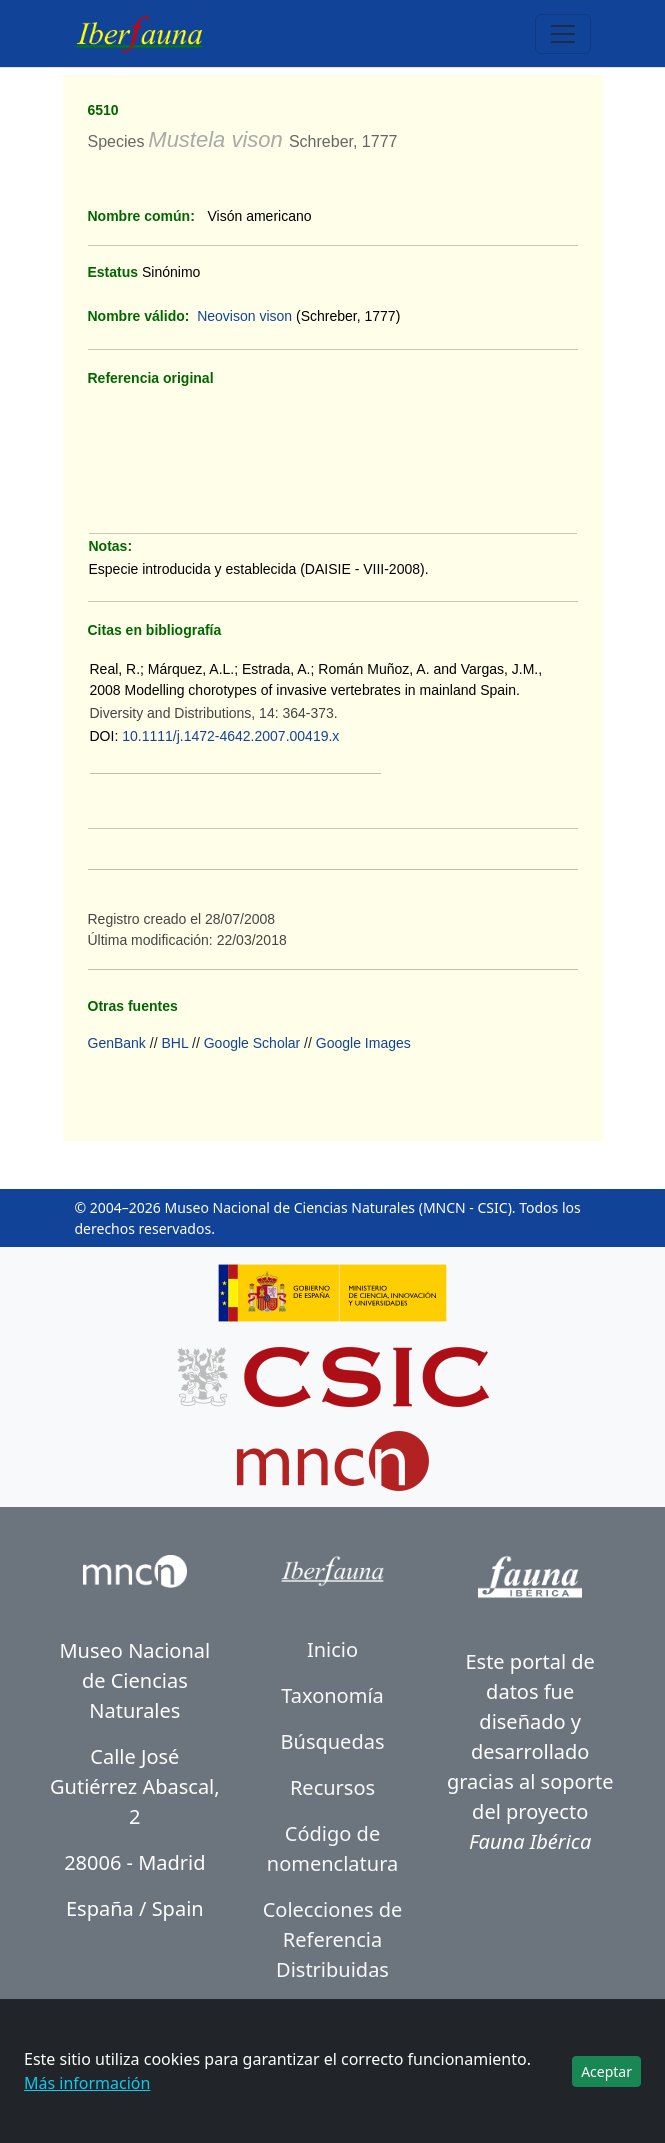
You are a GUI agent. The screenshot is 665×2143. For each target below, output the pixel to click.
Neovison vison (244, 316)
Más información (87, 2083)
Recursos (332, 1787)
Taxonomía (332, 1695)
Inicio (332, 1649)
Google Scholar (252, 1043)
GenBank (117, 1043)
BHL (174, 1043)
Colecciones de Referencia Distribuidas (333, 1939)
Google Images (363, 1043)
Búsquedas (333, 1741)
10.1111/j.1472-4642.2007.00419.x (230, 736)
